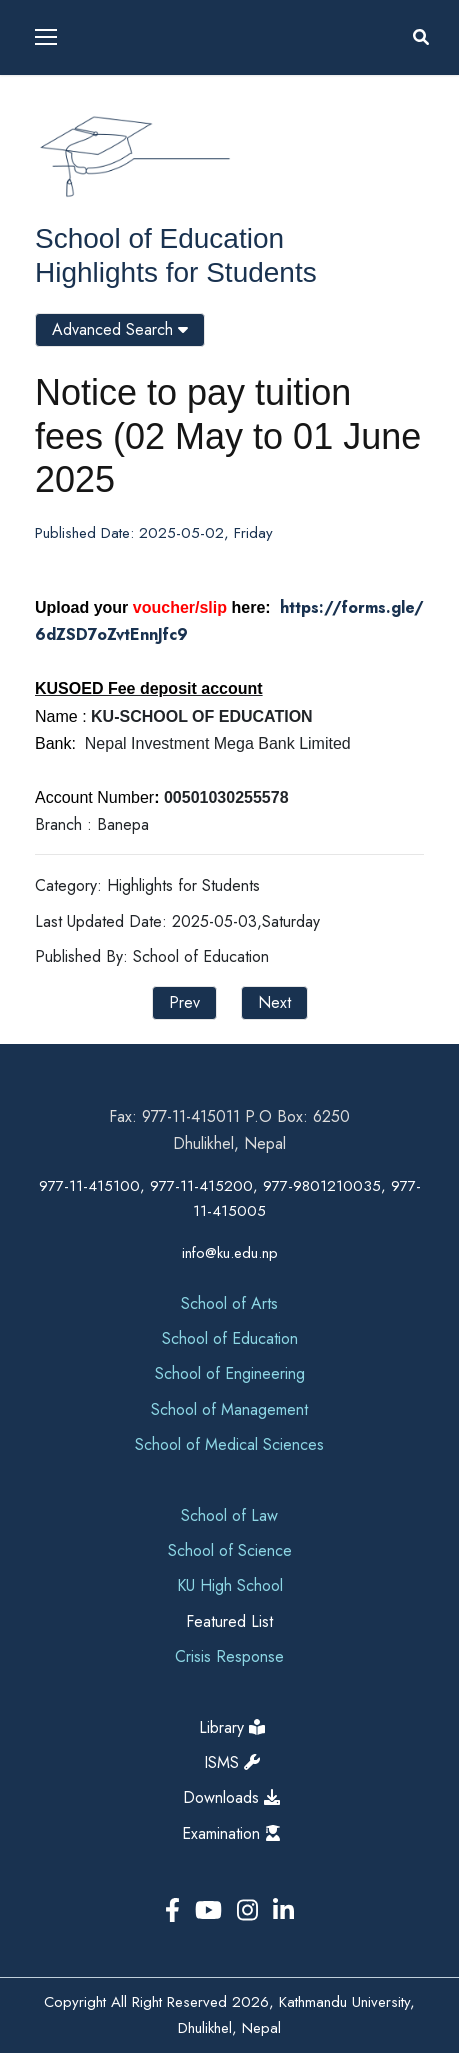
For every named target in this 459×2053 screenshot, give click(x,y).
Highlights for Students (176, 272)
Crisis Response (229, 1656)
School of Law (229, 1515)
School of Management (229, 1409)
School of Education (159, 238)
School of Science (230, 1550)
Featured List (229, 1621)
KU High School (230, 1585)
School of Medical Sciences (229, 1444)
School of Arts (229, 1303)
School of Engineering (230, 1373)
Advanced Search (120, 329)
